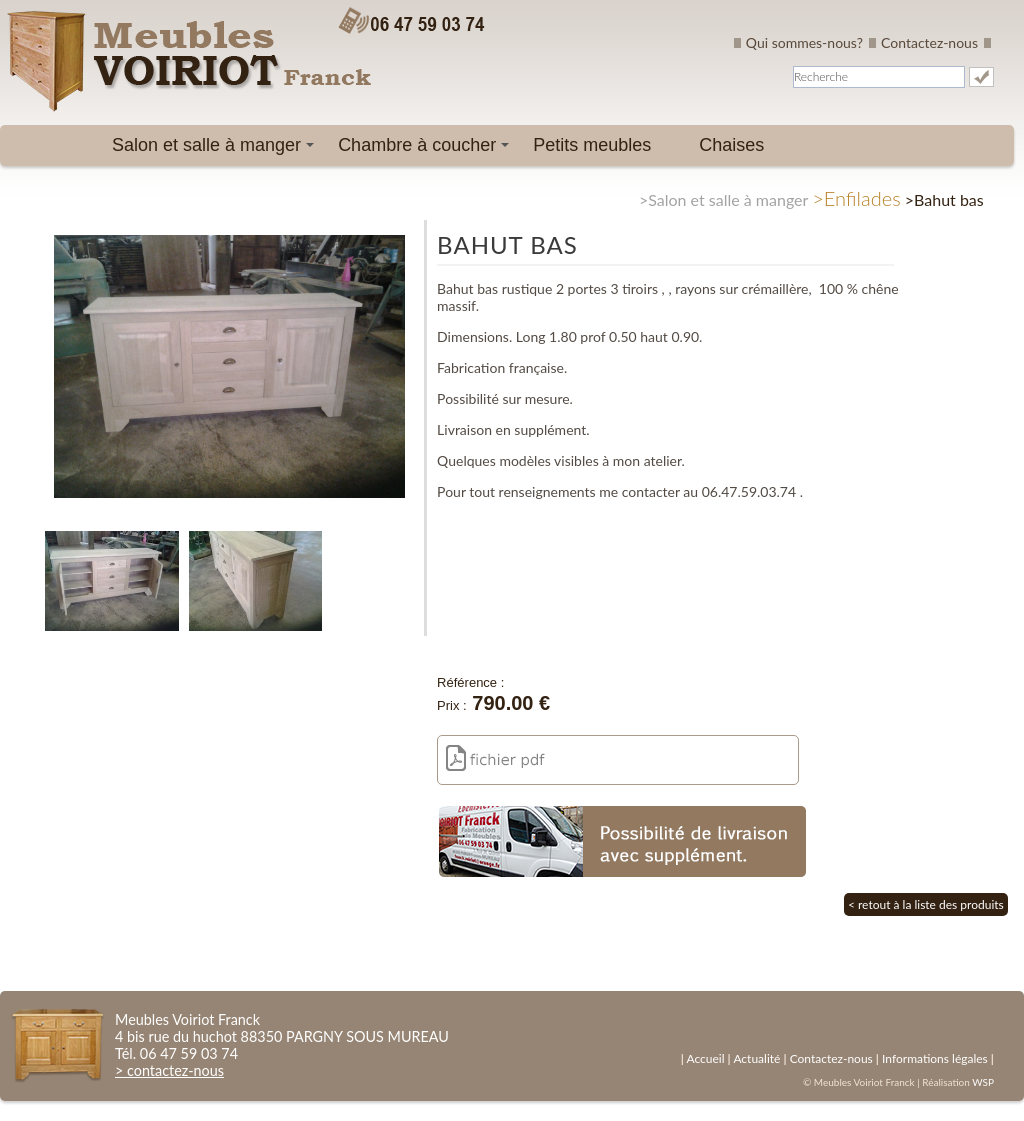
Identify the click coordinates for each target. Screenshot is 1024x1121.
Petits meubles (592, 145)
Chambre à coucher (427, 150)
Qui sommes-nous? (804, 42)
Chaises (731, 145)
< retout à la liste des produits (926, 904)
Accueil (705, 1058)
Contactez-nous (929, 42)
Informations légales (935, 1058)
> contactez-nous (169, 1070)
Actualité (756, 1058)
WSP (983, 1082)
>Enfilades (856, 198)
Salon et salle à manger (216, 150)
